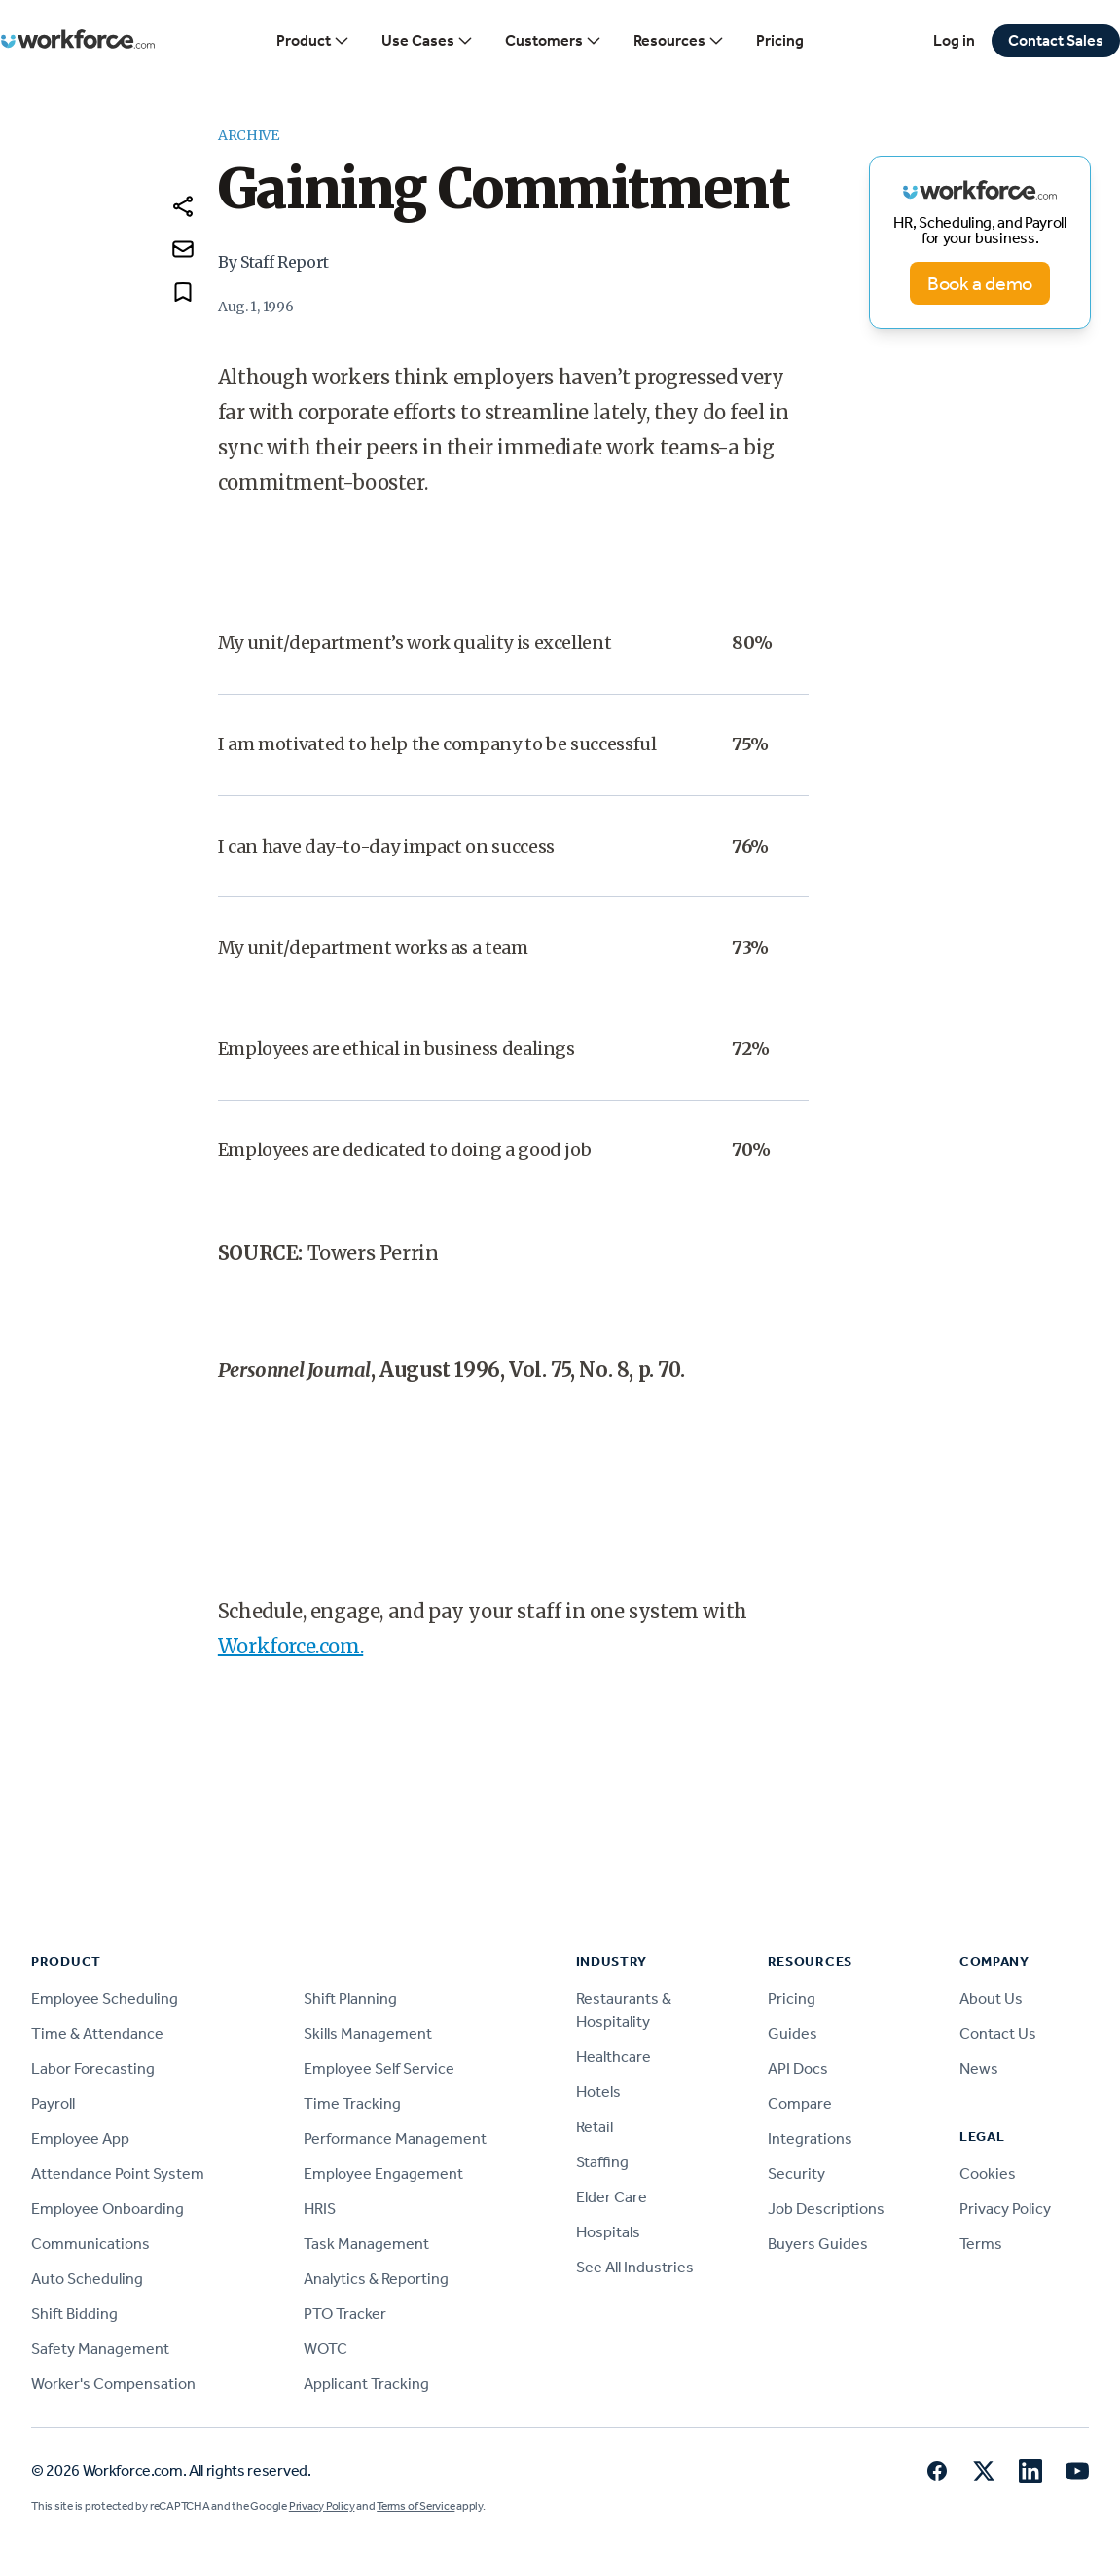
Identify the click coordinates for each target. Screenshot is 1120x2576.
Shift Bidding (74, 2313)
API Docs (798, 2068)
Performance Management (395, 2138)
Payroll (53, 2103)
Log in (954, 40)
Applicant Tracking (366, 2384)
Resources (679, 41)
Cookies (987, 2173)
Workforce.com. (290, 1646)
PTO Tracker (345, 2313)
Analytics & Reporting (376, 2278)
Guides (792, 2033)
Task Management (366, 2243)
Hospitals (608, 2232)
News (978, 2068)
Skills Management (368, 2033)
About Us (991, 1998)
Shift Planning (350, 1998)
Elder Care (611, 2197)
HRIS (320, 2208)
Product (313, 41)
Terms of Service (415, 2506)
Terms (980, 2243)
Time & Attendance (97, 2033)
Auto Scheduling (87, 2278)
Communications (90, 2243)
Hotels (598, 2092)
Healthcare (613, 2057)
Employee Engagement (383, 2173)
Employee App (80, 2138)
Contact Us (997, 2033)
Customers (553, 41)
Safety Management (100, 2349)
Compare (800, 2103)
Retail (594, 2127)
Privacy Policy (1005, 2208)
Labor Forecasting (93, 2068)
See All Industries (635, 2267)
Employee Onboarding (107, 2208)
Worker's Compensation (113, 2384)
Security (796, 2173)
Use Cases (427, 41)
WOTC (325, 2349)
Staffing (602, 2162)
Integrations (810, 2138)
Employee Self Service (379, 2068)
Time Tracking (352, 2103)
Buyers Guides (818, 2243)
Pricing (780, 40)
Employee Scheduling (104, 1998)
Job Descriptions (826, 2208)
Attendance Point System (117, 2173)
